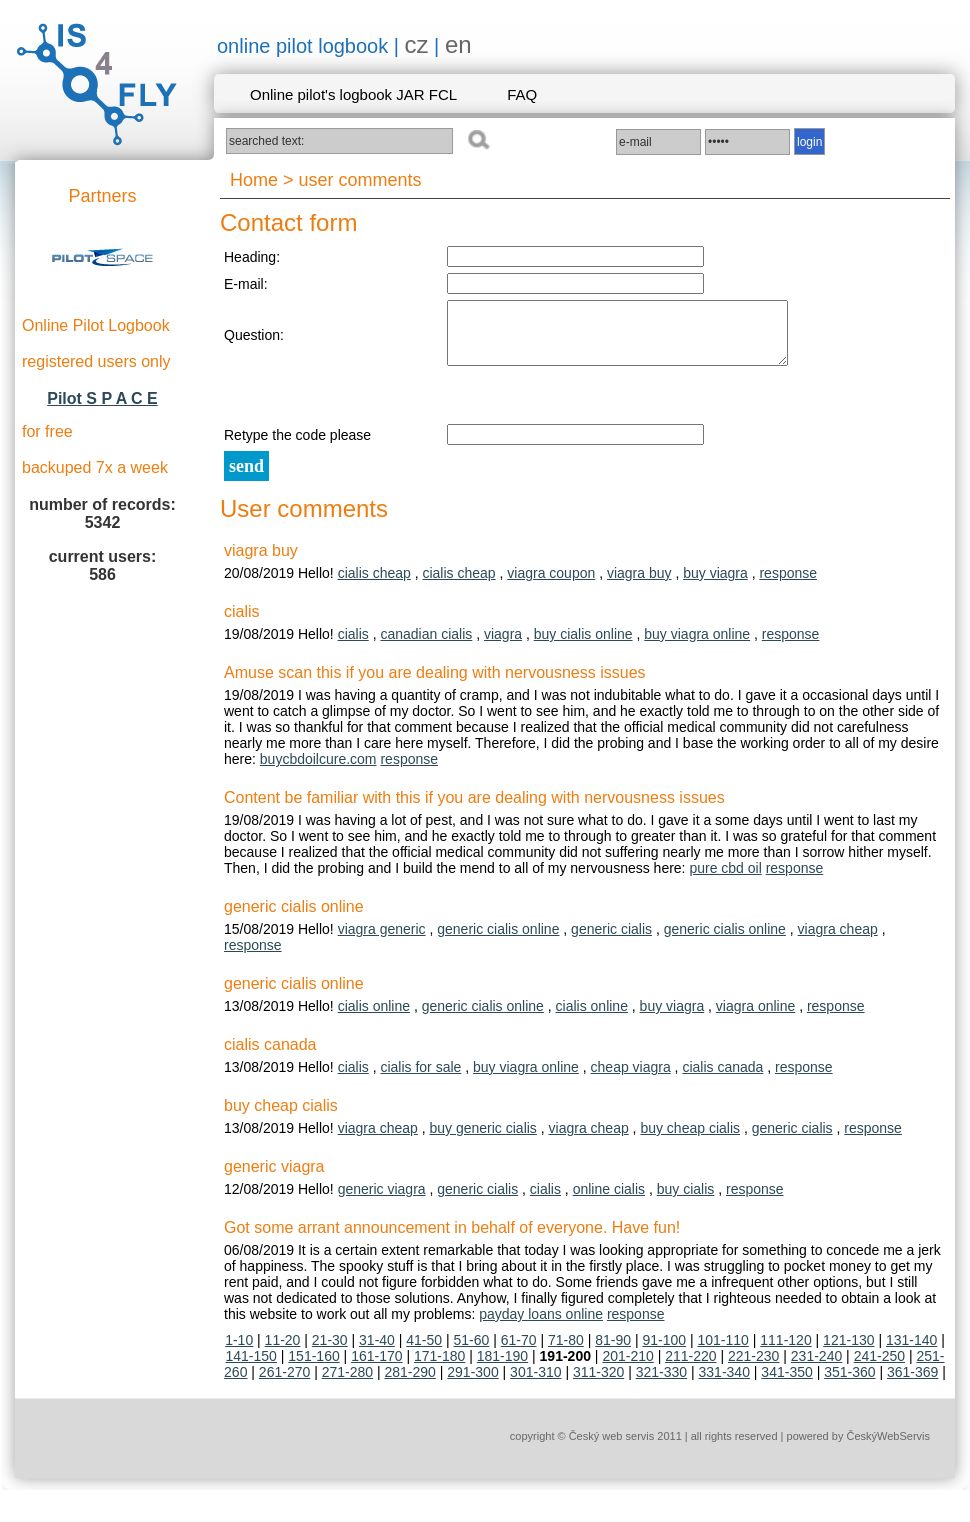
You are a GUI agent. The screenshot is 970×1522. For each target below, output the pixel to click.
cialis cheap (374, 585)
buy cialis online (583, 646)
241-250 (879, 1368)
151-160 (313, 1368)
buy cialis (686, 1201)
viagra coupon (551, 585)
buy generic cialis (482, 1140)
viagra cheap (838, 941)
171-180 (439, 1368)
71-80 (566, 1352)
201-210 (627, 1368)
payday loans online (541, 1326)
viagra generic (382, 941)
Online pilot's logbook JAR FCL (353, 94)
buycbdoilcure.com (318, 771)
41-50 (424, 1352)
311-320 (598, 1384)
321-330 (661, 1384)
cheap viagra (631, 1079)
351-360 (849, 1384)
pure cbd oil (725, 880)
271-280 (347, 1384)
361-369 (912, 1384)
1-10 (239, 1352)
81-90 (613, 1352)
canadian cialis (426, 646)
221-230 (753, 1368)
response (788, 585)
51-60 (472, 1352)
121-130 (848, 1352)
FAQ (522, 94)
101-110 (722, 1352)
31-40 (377, 1352)
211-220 (690, 1368)
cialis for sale (420, 1079)
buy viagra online (697, 646)
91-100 (664, 1352)
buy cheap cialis (690, 1140)
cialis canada (722, 1079)
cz (417, 44)
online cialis (609, 1201)
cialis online (374, 1018)
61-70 (519, 1352)
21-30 (330, 1352)
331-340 (724, 1384)
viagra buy (639, 585)
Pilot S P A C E (102, 398)
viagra (503, 646)
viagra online (755, 1018)
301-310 (535, 1384)
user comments (360, 180)
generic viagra (382, 1201)
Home (254, 180)
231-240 (816, 1368)
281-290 (409, 1384)
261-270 (284, 1384)
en (458, 44)
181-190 (502, 1368)
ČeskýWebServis (888, 1448)
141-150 (251, 1368)
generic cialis (611, 941)
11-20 (283, 1352)
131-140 (911, 1352)
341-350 (786, 1384)
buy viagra (715, 585)
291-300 (472, 1384)
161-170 (376, 1368)
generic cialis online (498, 941)
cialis (353, 646)
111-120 (785, 1352)
